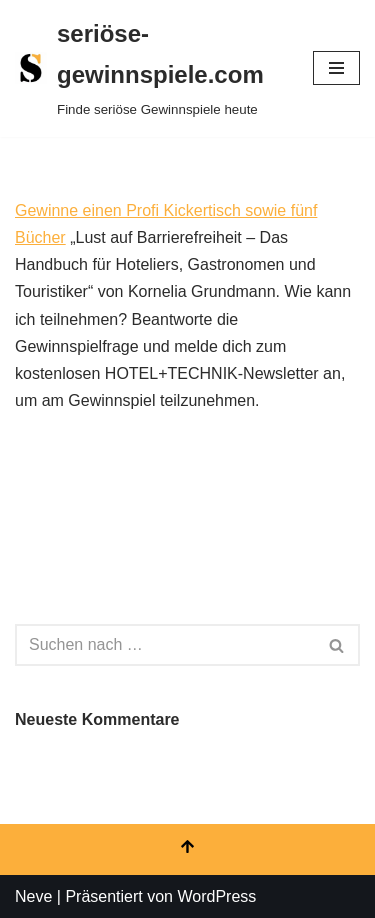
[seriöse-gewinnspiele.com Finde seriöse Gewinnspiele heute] (149, 68)
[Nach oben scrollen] (187, 849)
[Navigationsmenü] (336, 68)
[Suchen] (165, 645)
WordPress (216, 896)
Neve (33, 896)
